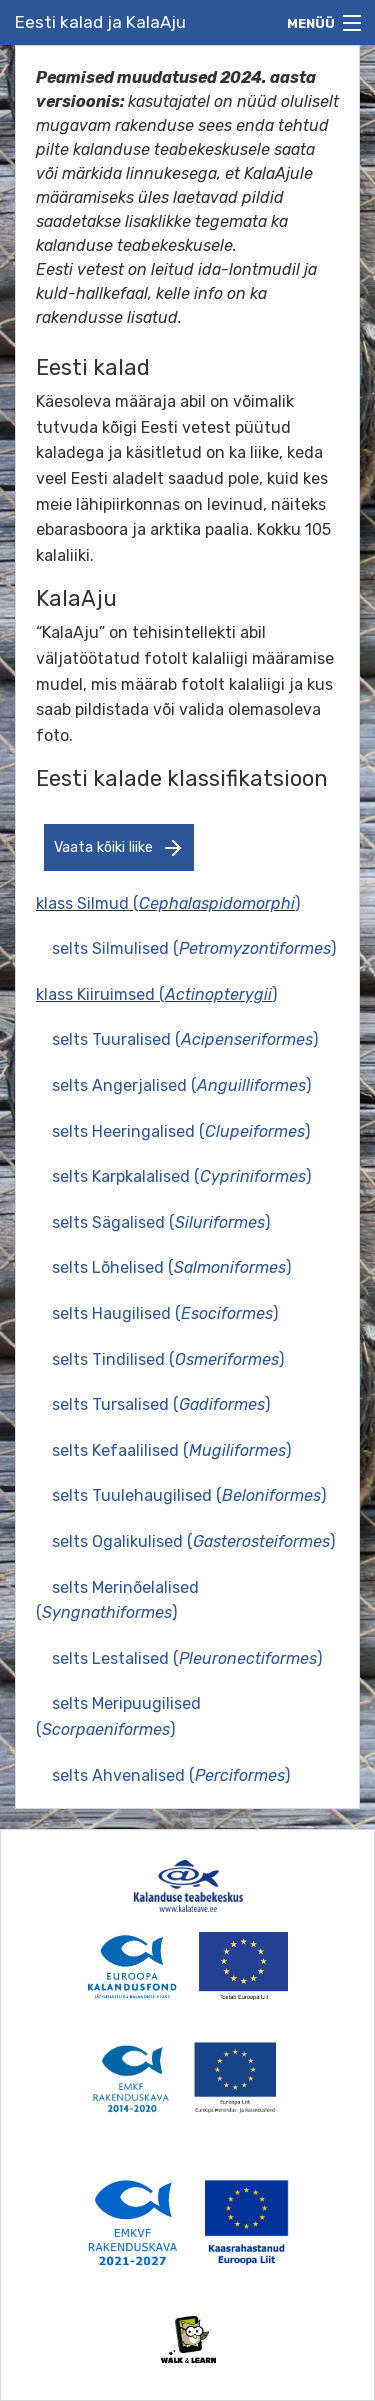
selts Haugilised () (165, 1313)
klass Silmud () (168, 903)
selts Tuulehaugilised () (189, 1495)
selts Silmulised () (194, 948)
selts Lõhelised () (171, 1267)
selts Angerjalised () (181, 1085)
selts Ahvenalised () (171, 1775)
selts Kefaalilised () (171, 1450)
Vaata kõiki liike (119, 848)
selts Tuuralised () (185, 1039)
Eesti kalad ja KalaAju (100, 22)
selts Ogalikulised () (193, 1541)
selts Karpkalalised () (181, 1176)
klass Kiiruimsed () (156, 994)
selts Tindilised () (168, 1359)
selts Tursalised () (161, 1404)
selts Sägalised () (161, 1222)
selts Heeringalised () (181, 1131)
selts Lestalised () (187, 1658)
